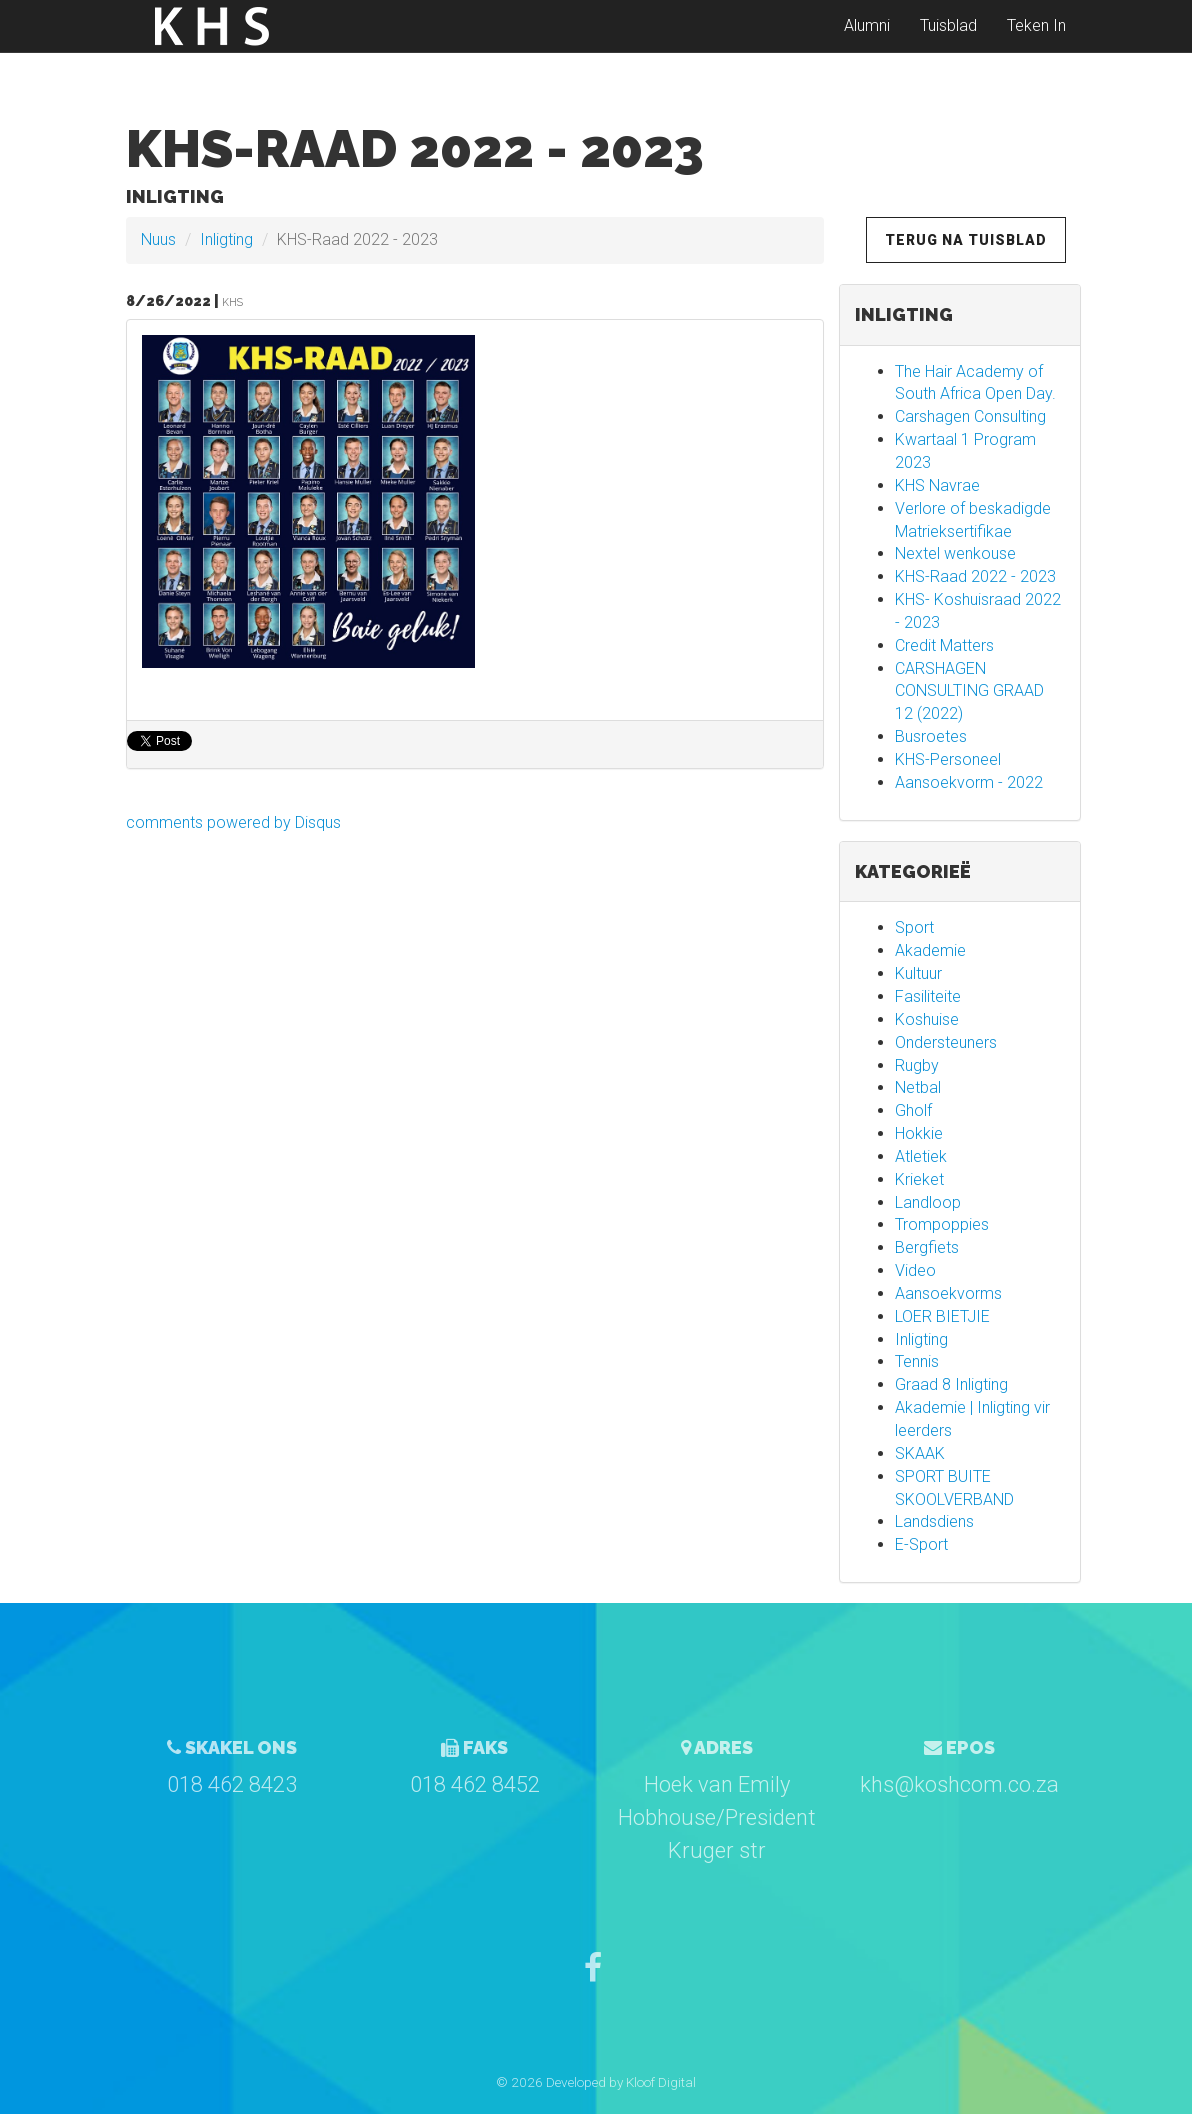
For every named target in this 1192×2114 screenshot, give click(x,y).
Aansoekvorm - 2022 (969, 782)
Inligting (226, 239)
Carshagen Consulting (970, 416)
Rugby (917, 1065)
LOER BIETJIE (942, 1316)
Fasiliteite (928, 996)
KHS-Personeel (948, 759)
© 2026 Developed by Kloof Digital (596, 2082)
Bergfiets (927, 1247)
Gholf (913, 1110)
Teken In (1036, 39)
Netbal (918, 1087)
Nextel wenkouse (955, 553)
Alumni (867, 39)
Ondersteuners (946, 1042)
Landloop (928, 1202)
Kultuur (918, 973)
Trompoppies (942, 1224)
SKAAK (920, 1453)
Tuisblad (948, 39)
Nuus (158, 239)
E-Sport (921, 1544)
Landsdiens (934, 1521)
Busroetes (931, 736)
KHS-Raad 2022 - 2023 (975, 576)
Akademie (930, 950)
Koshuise (927, 1019)
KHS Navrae (937, 485)
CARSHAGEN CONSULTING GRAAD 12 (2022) (969, 691)
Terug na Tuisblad (966, 240)
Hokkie (919, 1133)
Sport (914, 927)
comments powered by (233, 822)
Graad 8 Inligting (951, 1384)
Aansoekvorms (948, 1293)
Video (915, 1270)
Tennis (917, 1361)
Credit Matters (944, 645)
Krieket (919, 1179)
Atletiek (921, 1156)
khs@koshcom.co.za (959, 1784)
